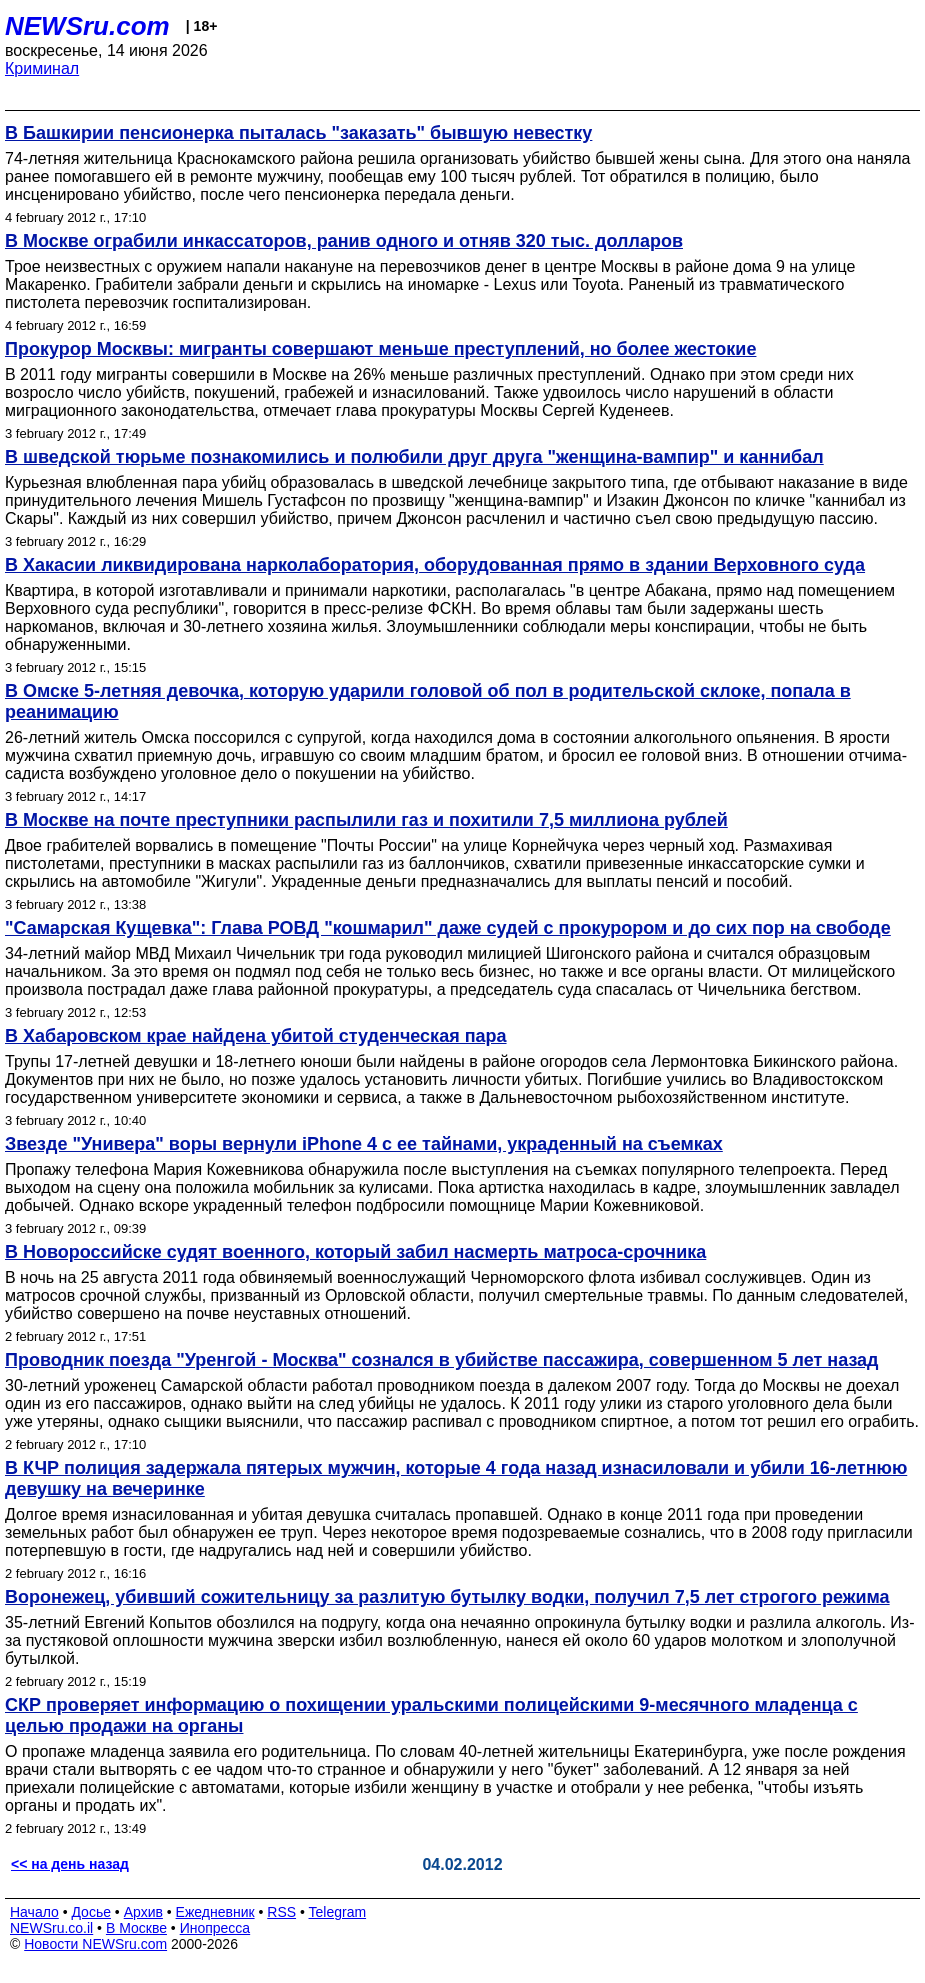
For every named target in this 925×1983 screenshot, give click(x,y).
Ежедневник (215, 1912)
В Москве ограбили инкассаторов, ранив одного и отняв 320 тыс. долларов (344, 241)
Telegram (338, 1912)
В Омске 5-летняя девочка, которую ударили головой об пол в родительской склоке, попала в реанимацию (428, 701)
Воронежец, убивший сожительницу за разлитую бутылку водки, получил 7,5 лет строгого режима (447, 1597)
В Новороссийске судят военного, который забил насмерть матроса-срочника (355, 1252)
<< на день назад (70, 1864)
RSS (281, 1912)
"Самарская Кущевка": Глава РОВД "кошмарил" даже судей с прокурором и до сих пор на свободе (448, 928)
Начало (34, 1912)
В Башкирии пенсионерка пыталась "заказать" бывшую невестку (298, 133)
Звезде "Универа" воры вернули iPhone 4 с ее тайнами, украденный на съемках (364, 1144)
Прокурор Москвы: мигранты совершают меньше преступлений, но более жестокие (380, 349)
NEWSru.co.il (51, 1928)
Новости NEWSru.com (95, 1944)
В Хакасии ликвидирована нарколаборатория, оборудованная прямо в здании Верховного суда (435, 565)
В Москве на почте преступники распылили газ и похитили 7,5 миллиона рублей (366, 820)
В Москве (136, 1928)
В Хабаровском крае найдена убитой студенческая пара (256, 1036)
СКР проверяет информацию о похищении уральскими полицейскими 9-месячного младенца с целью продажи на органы (431, 1715)
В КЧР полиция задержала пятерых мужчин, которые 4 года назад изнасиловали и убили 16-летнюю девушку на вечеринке (456, 1478)
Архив (143, 1912)
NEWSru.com (87, 26)
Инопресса (215, 1928)
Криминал (42, 68)
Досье (91, 1912)
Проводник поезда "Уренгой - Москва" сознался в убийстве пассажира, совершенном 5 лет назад (442, 1360)
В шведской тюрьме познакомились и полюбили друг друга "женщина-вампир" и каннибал (414, 457)
